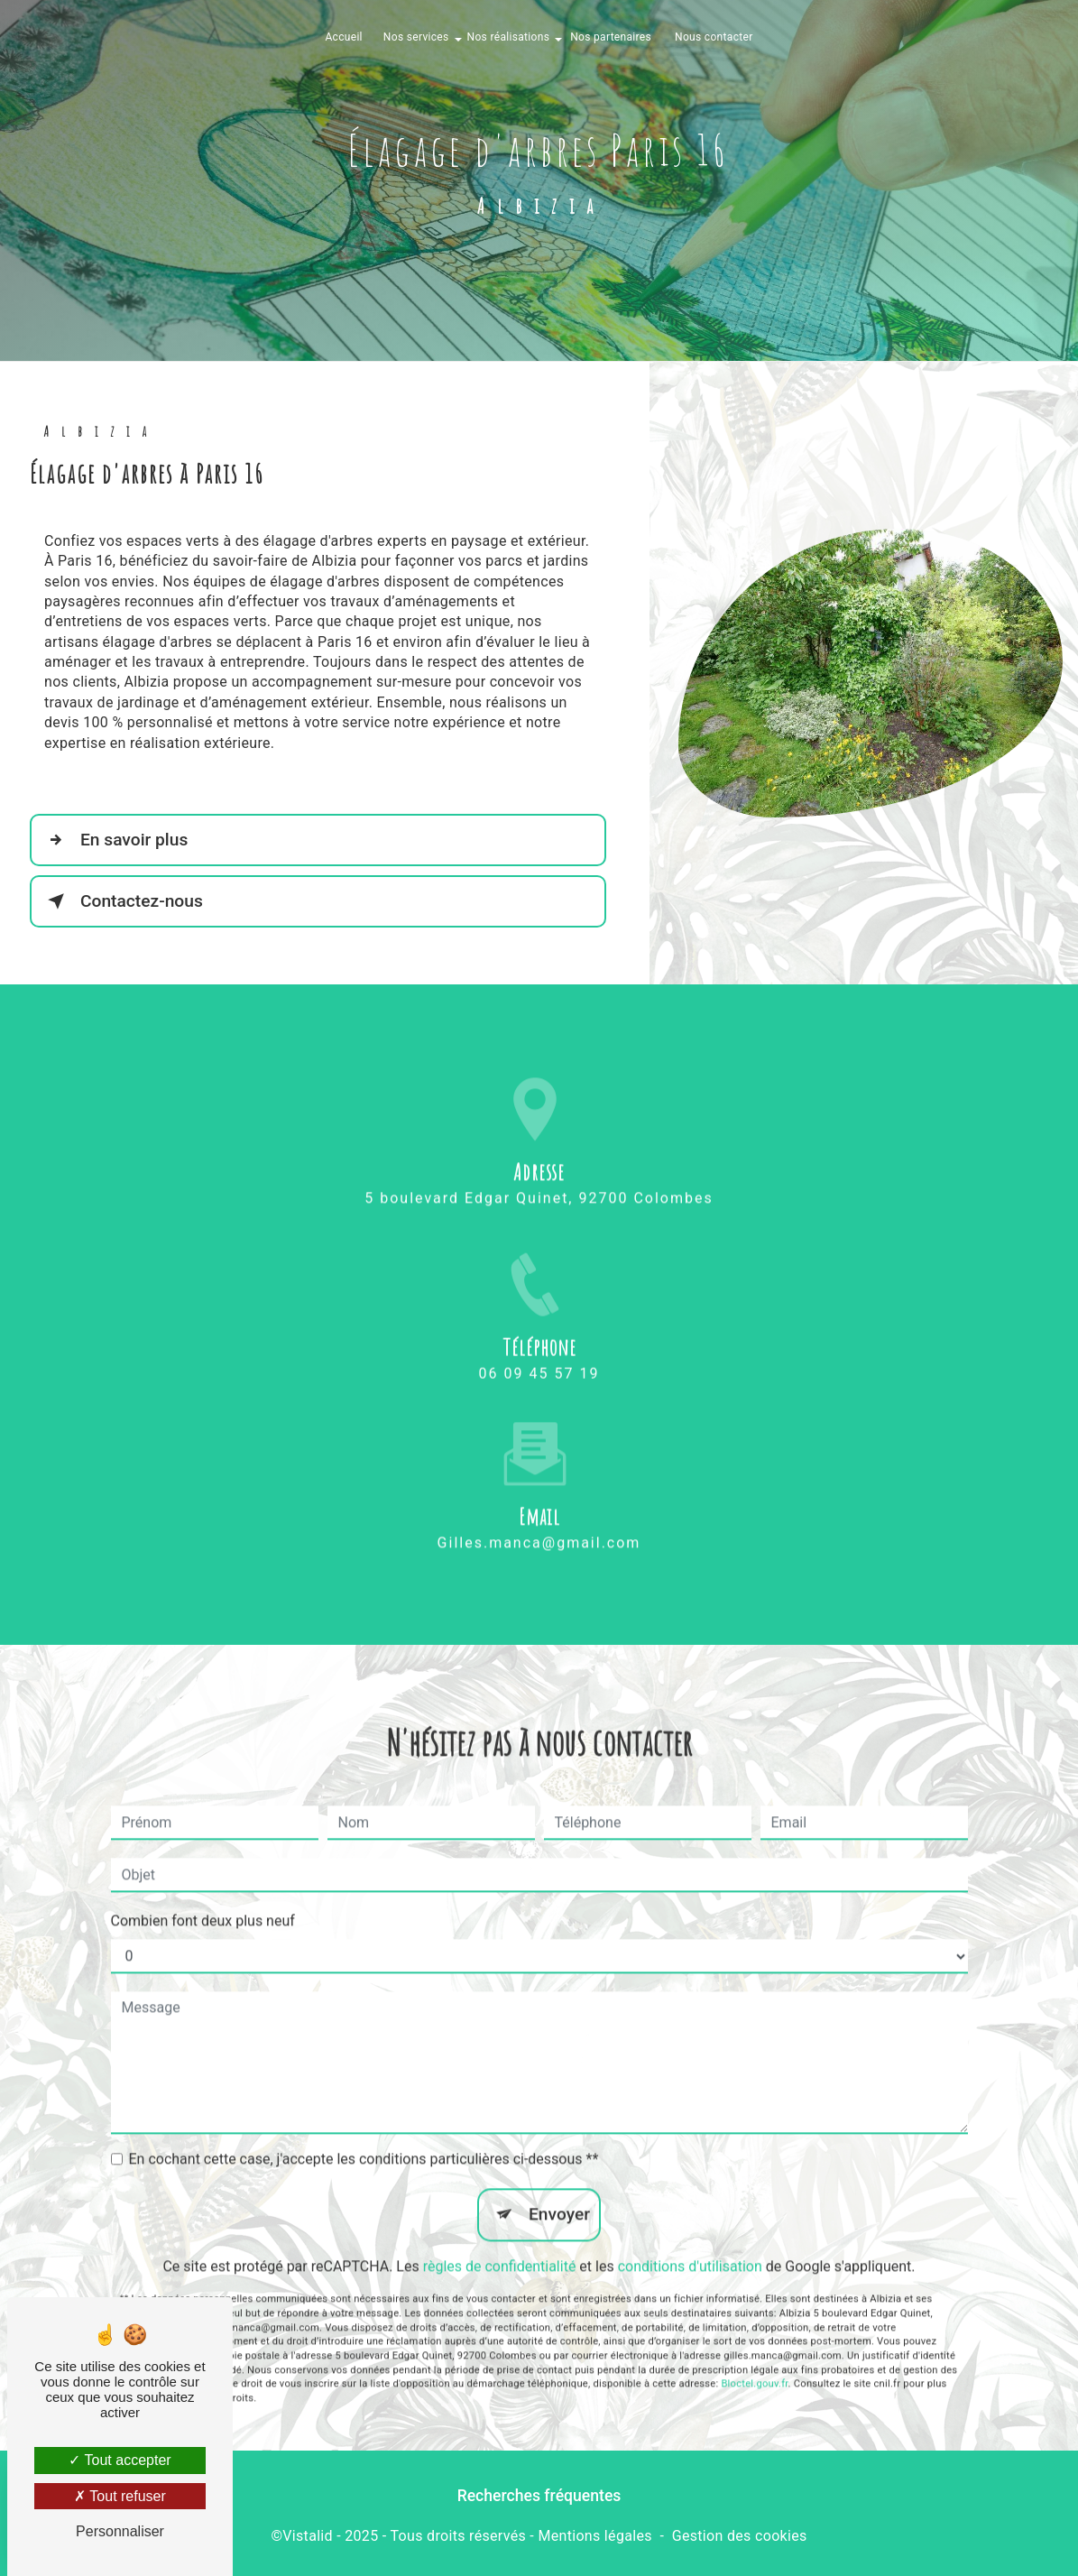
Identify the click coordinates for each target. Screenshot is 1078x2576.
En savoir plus (114, 840)
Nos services (416, 37)
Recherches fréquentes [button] (539, 2496)
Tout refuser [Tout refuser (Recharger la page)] (120, 2496)
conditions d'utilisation (690, 2241)
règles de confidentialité (499, 2241)
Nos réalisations (508, 37)
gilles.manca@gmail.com (539, 1518)
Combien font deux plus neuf (203, 1896)
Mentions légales (594, 2535)
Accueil (343, 37)
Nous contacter (714, 37)
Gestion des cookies (739, 2535)
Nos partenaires (610, 37)
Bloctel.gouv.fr (754, 2359)
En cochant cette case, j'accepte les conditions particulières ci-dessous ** (364, 2134)
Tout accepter (119, 2460)
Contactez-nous (122, 901)
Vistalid (307, 2535)
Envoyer (559, 2189)
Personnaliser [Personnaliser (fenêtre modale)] (120, 2531)
